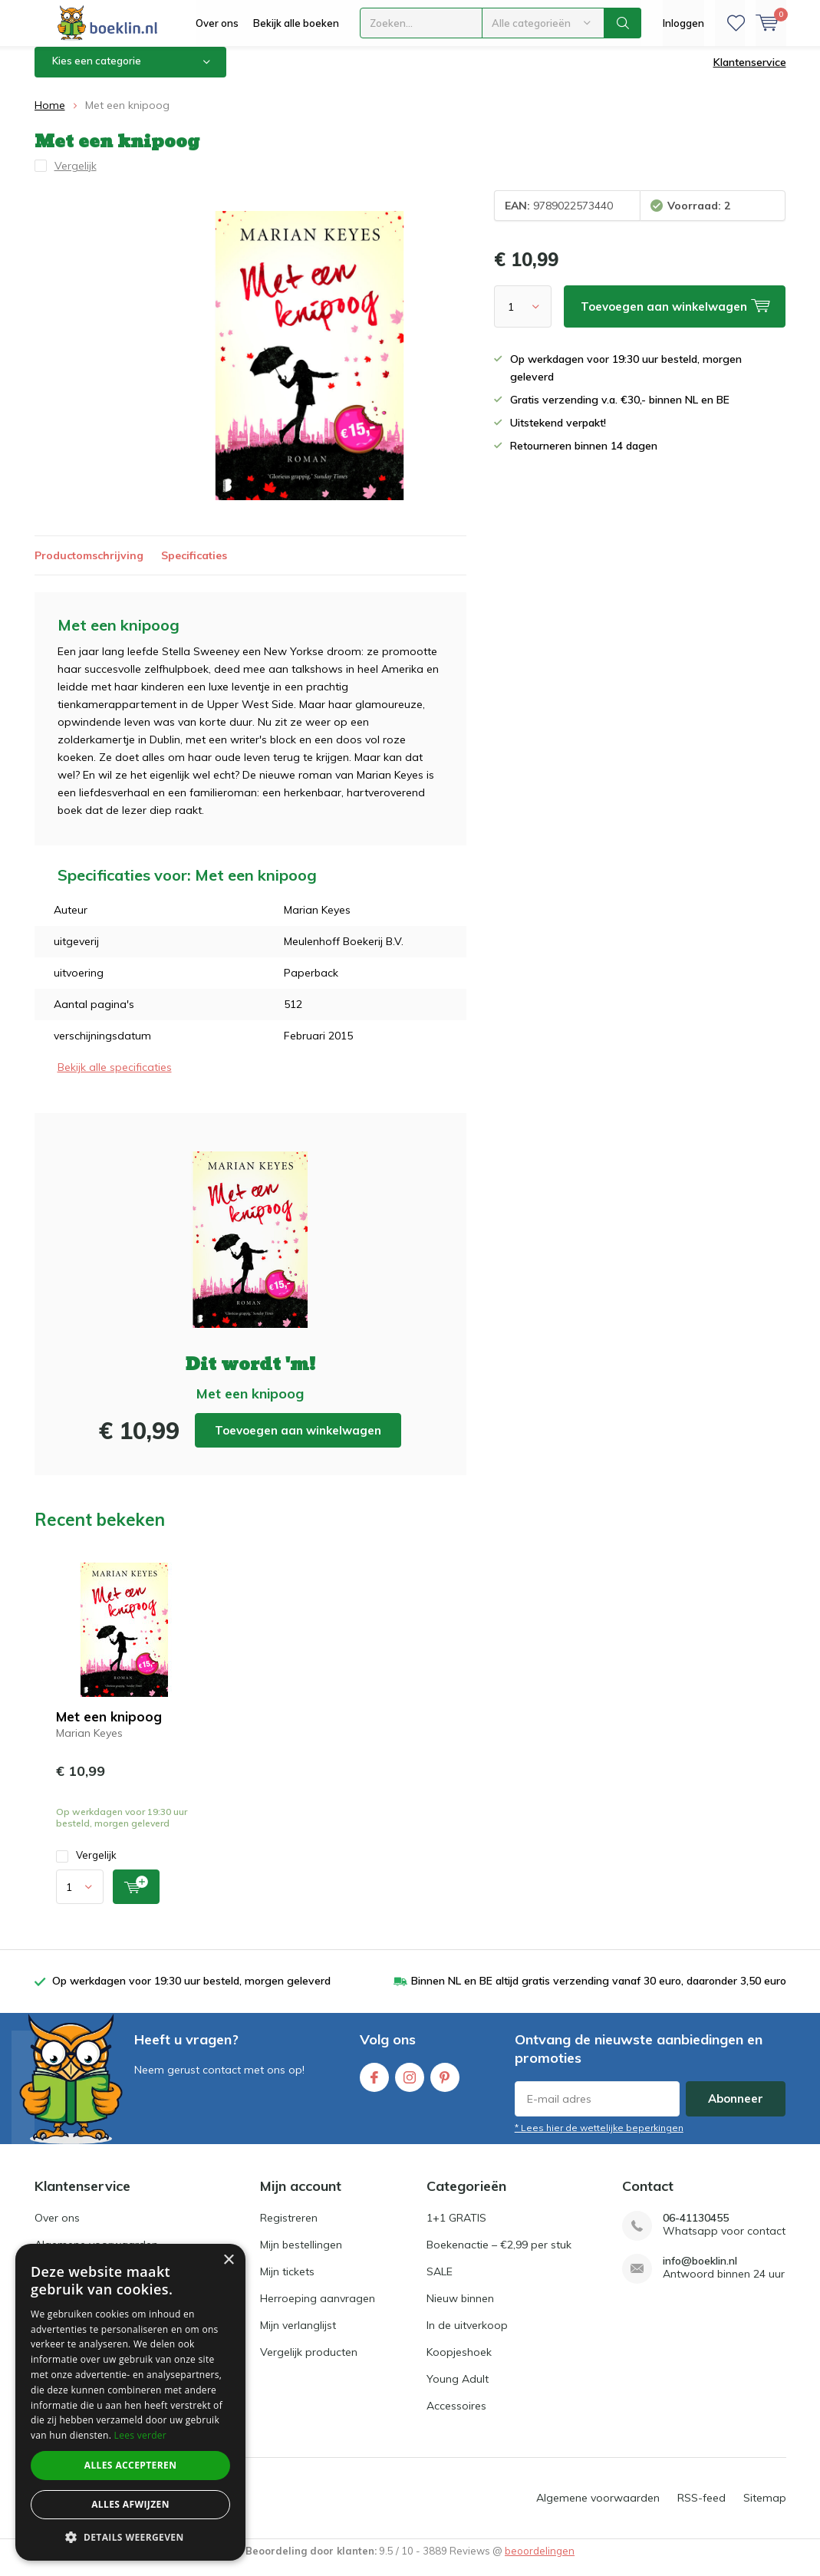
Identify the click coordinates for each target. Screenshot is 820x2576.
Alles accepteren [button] (130, 2465)
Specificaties (194, 567)
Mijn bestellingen (301, 2256)
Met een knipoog (109, 1728)
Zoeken (622, 23)
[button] (130, 2537)
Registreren (289, 2229)
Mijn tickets (287, 2283)
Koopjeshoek (459, 2363)
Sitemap (764, 2509)
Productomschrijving (89, 567)
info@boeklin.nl (700, 2272)
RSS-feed (701, 2509)
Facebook (374, 2085)
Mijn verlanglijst (298, 2337)
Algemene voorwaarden (598, 2509)
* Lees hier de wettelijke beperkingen (599, 2139)
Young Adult (457, 2390)
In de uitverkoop (467, 2337)
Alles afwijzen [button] (130, 2504)
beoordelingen (540, 2562)
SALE (439, 2283)
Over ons (217, 23)
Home (50, 117)
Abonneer (735, 2110)
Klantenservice (749, 74)
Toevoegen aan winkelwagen (298, 1442)
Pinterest (444, 2085)
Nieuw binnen (460, 2310)
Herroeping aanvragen (317, 2310)
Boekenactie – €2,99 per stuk (498, 2256)
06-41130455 (696, 2229)
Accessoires (456, 2417)
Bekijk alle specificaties (115, 1078)
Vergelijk (86, 1866)
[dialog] (130, 2402)
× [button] (228, 2260)
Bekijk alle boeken (296, 23)
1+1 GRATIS (456, 2229)
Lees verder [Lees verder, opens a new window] (140, 2435)
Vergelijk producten (308, 2363)
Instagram (409, 2085)
